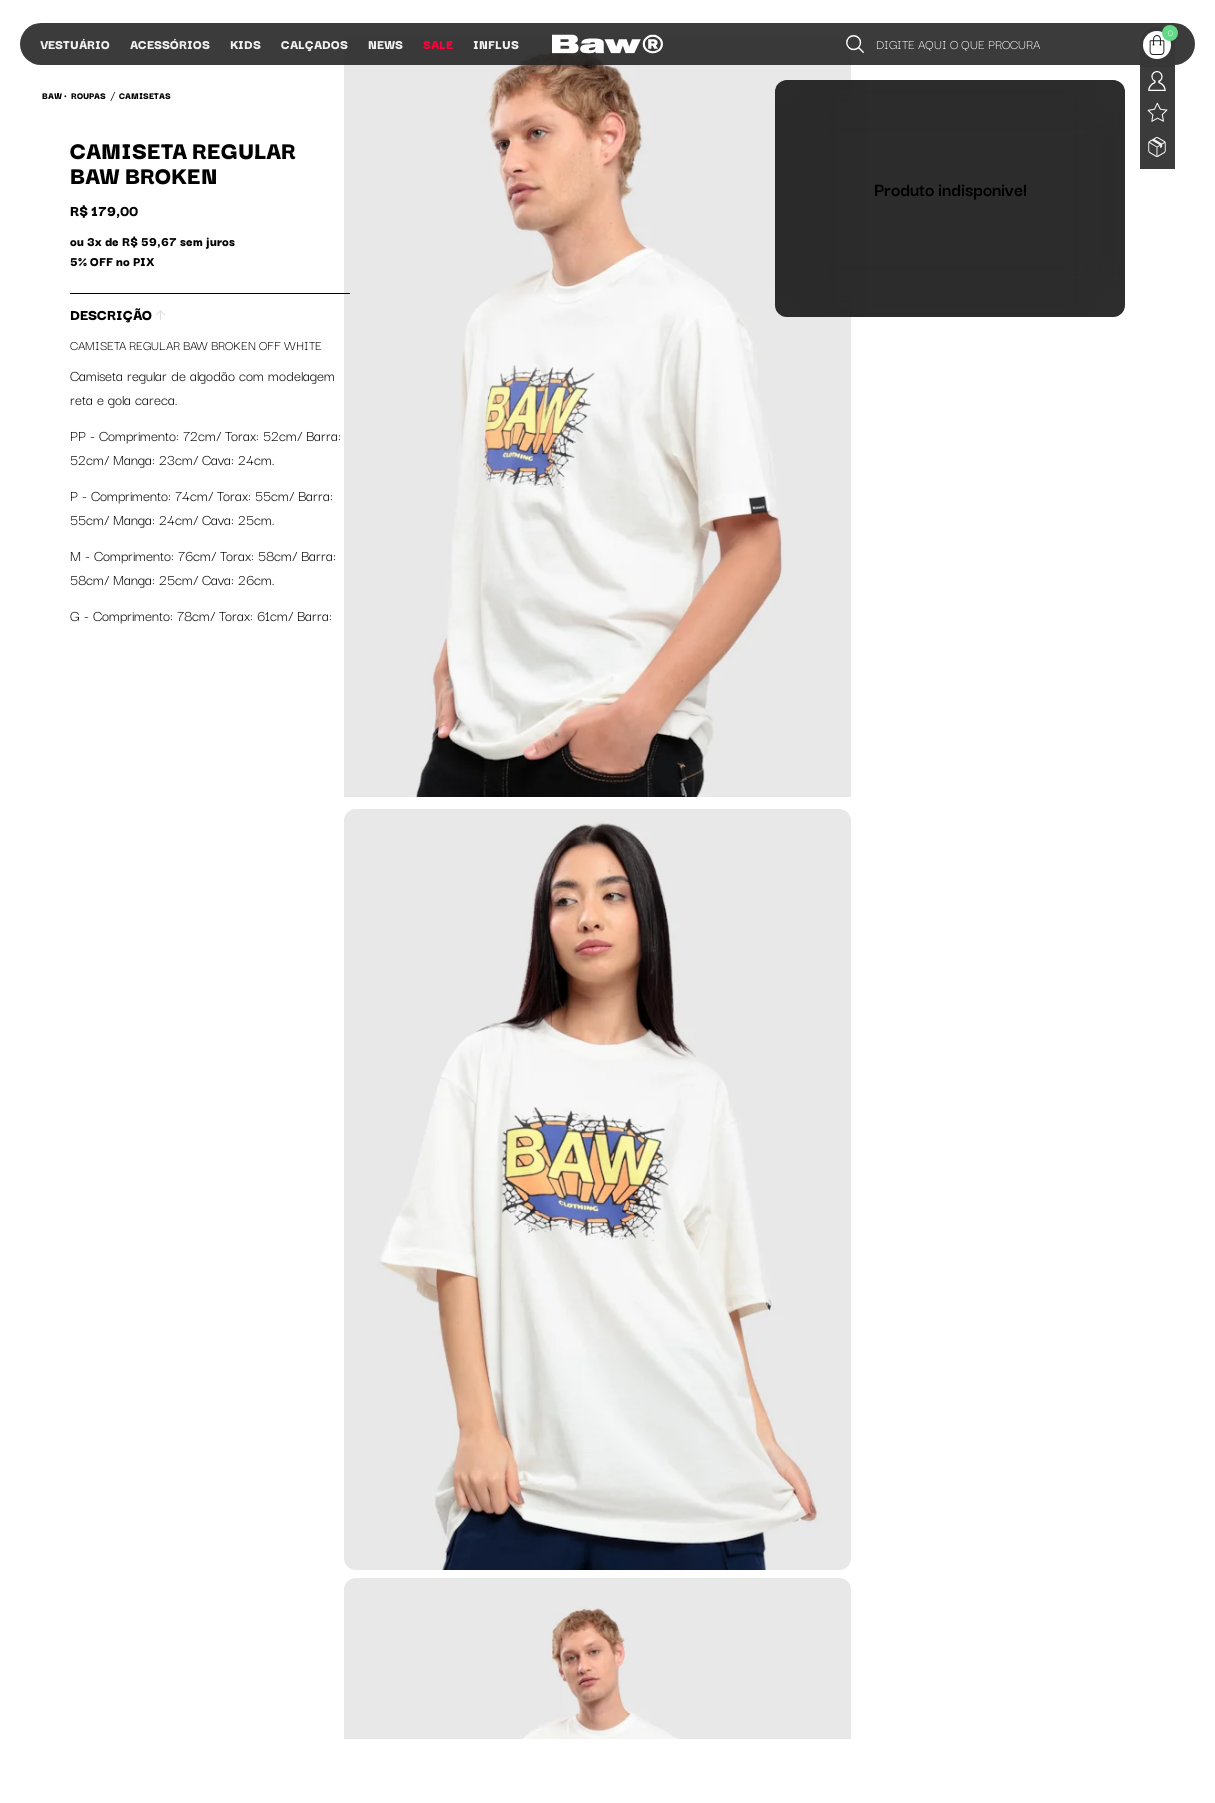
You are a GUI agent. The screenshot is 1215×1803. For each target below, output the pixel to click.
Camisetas (145, 95)
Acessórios (170, 43)
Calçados (314, 43)
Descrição (117, 314)
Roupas (88, 95)
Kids (245, 43)
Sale (438, 43)
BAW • (54, 95)
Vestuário (75, 43)
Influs (496, 43)
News (385, 43)
